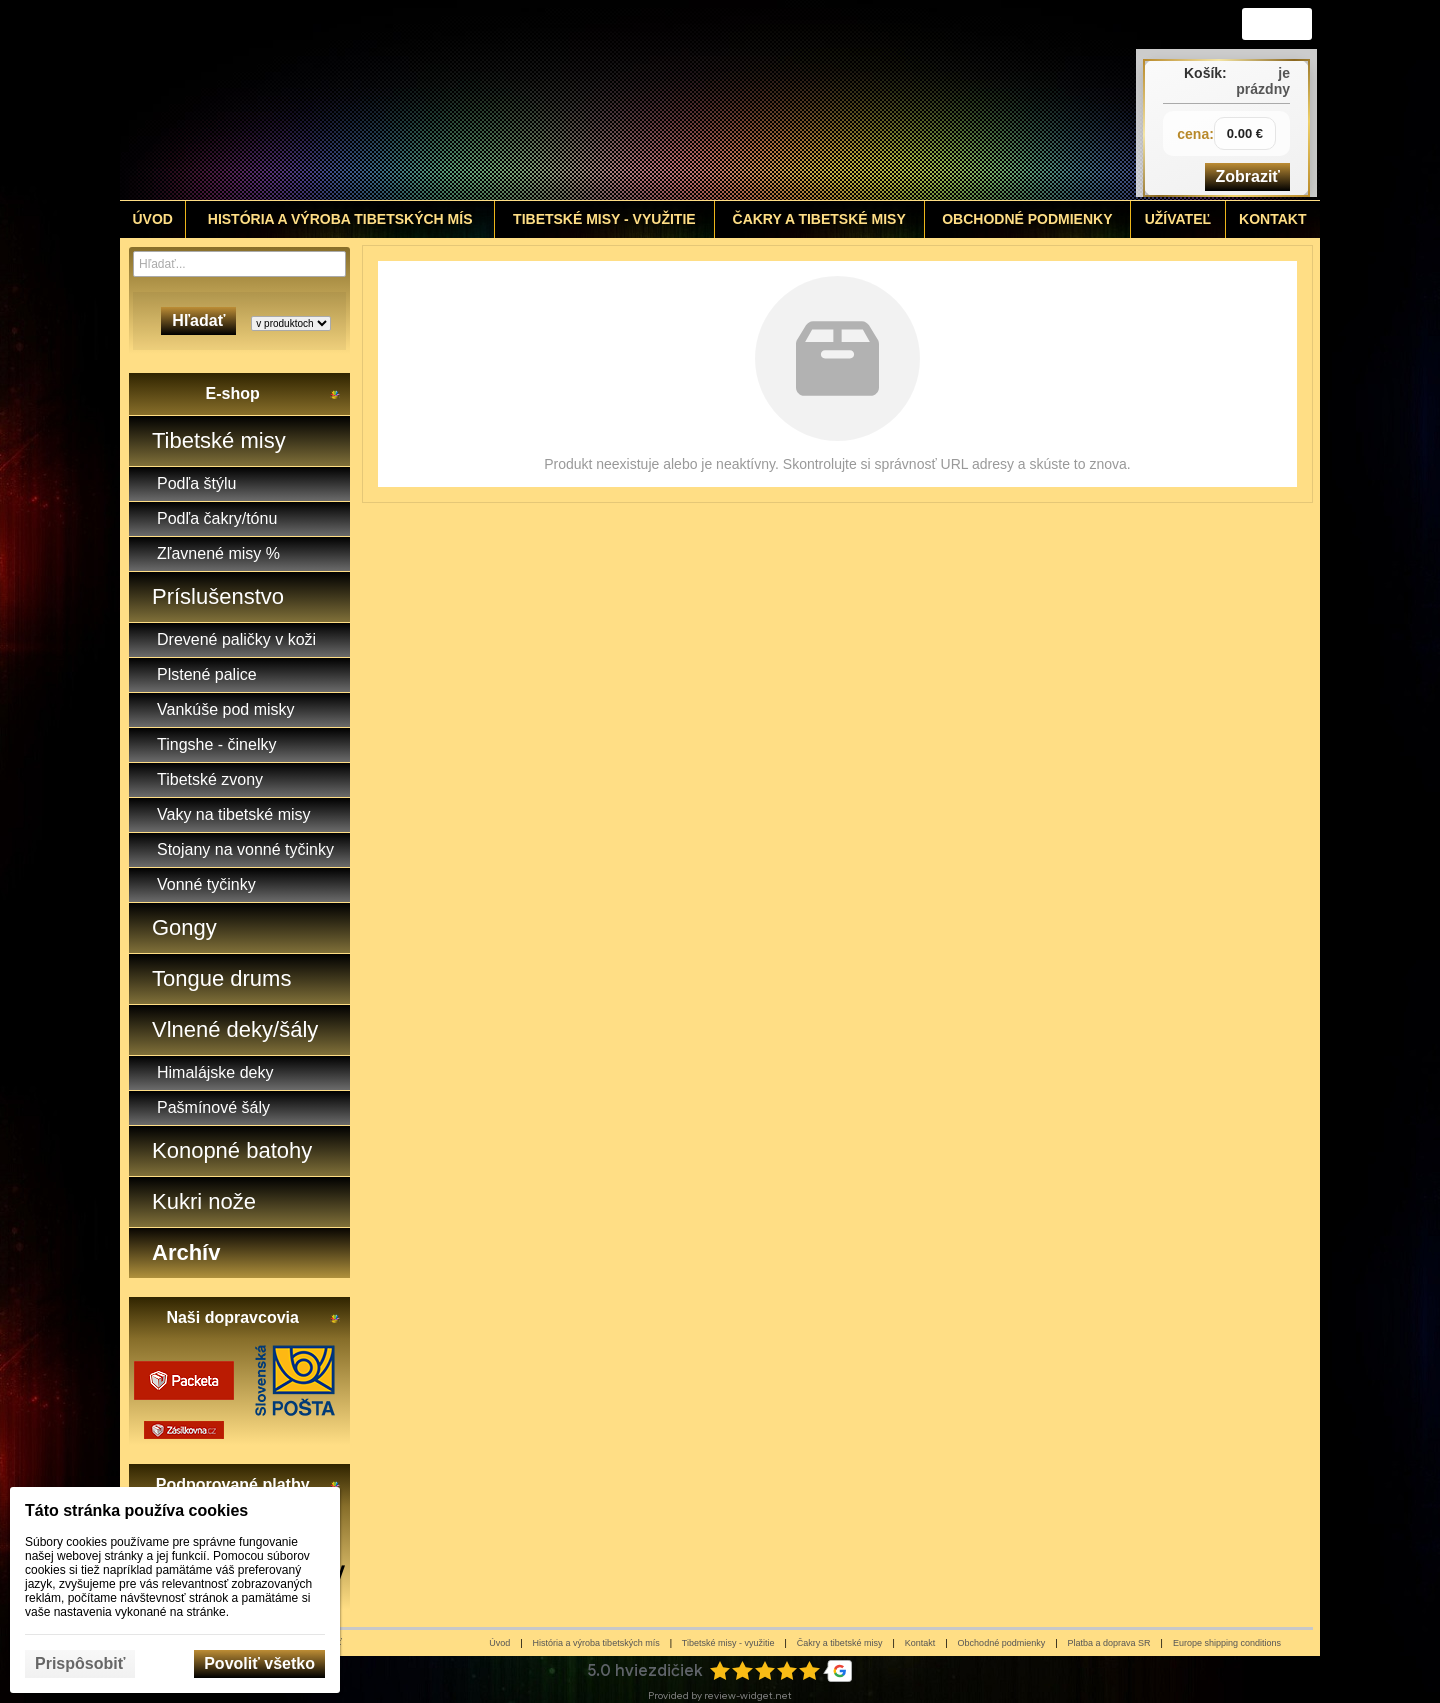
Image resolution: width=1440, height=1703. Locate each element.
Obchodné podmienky (1002, 1643)
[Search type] (291, 323)
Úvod (499, 1643)
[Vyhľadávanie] (239, 264)
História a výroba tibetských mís (596, 1643)
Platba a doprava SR (1109, 1643)
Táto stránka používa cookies (136, 1510)
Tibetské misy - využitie (728, 1643)
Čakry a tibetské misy (840, 1643)
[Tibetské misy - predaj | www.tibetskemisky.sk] (571, 100)
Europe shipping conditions (1227, 1643)
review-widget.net (748, 1695)
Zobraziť (1247, 176)
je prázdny (1263, 81)
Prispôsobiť (80, 1663)
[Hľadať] (333, 264)
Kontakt (920, 1643)
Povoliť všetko (259, 1663)
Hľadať (198, 320)
